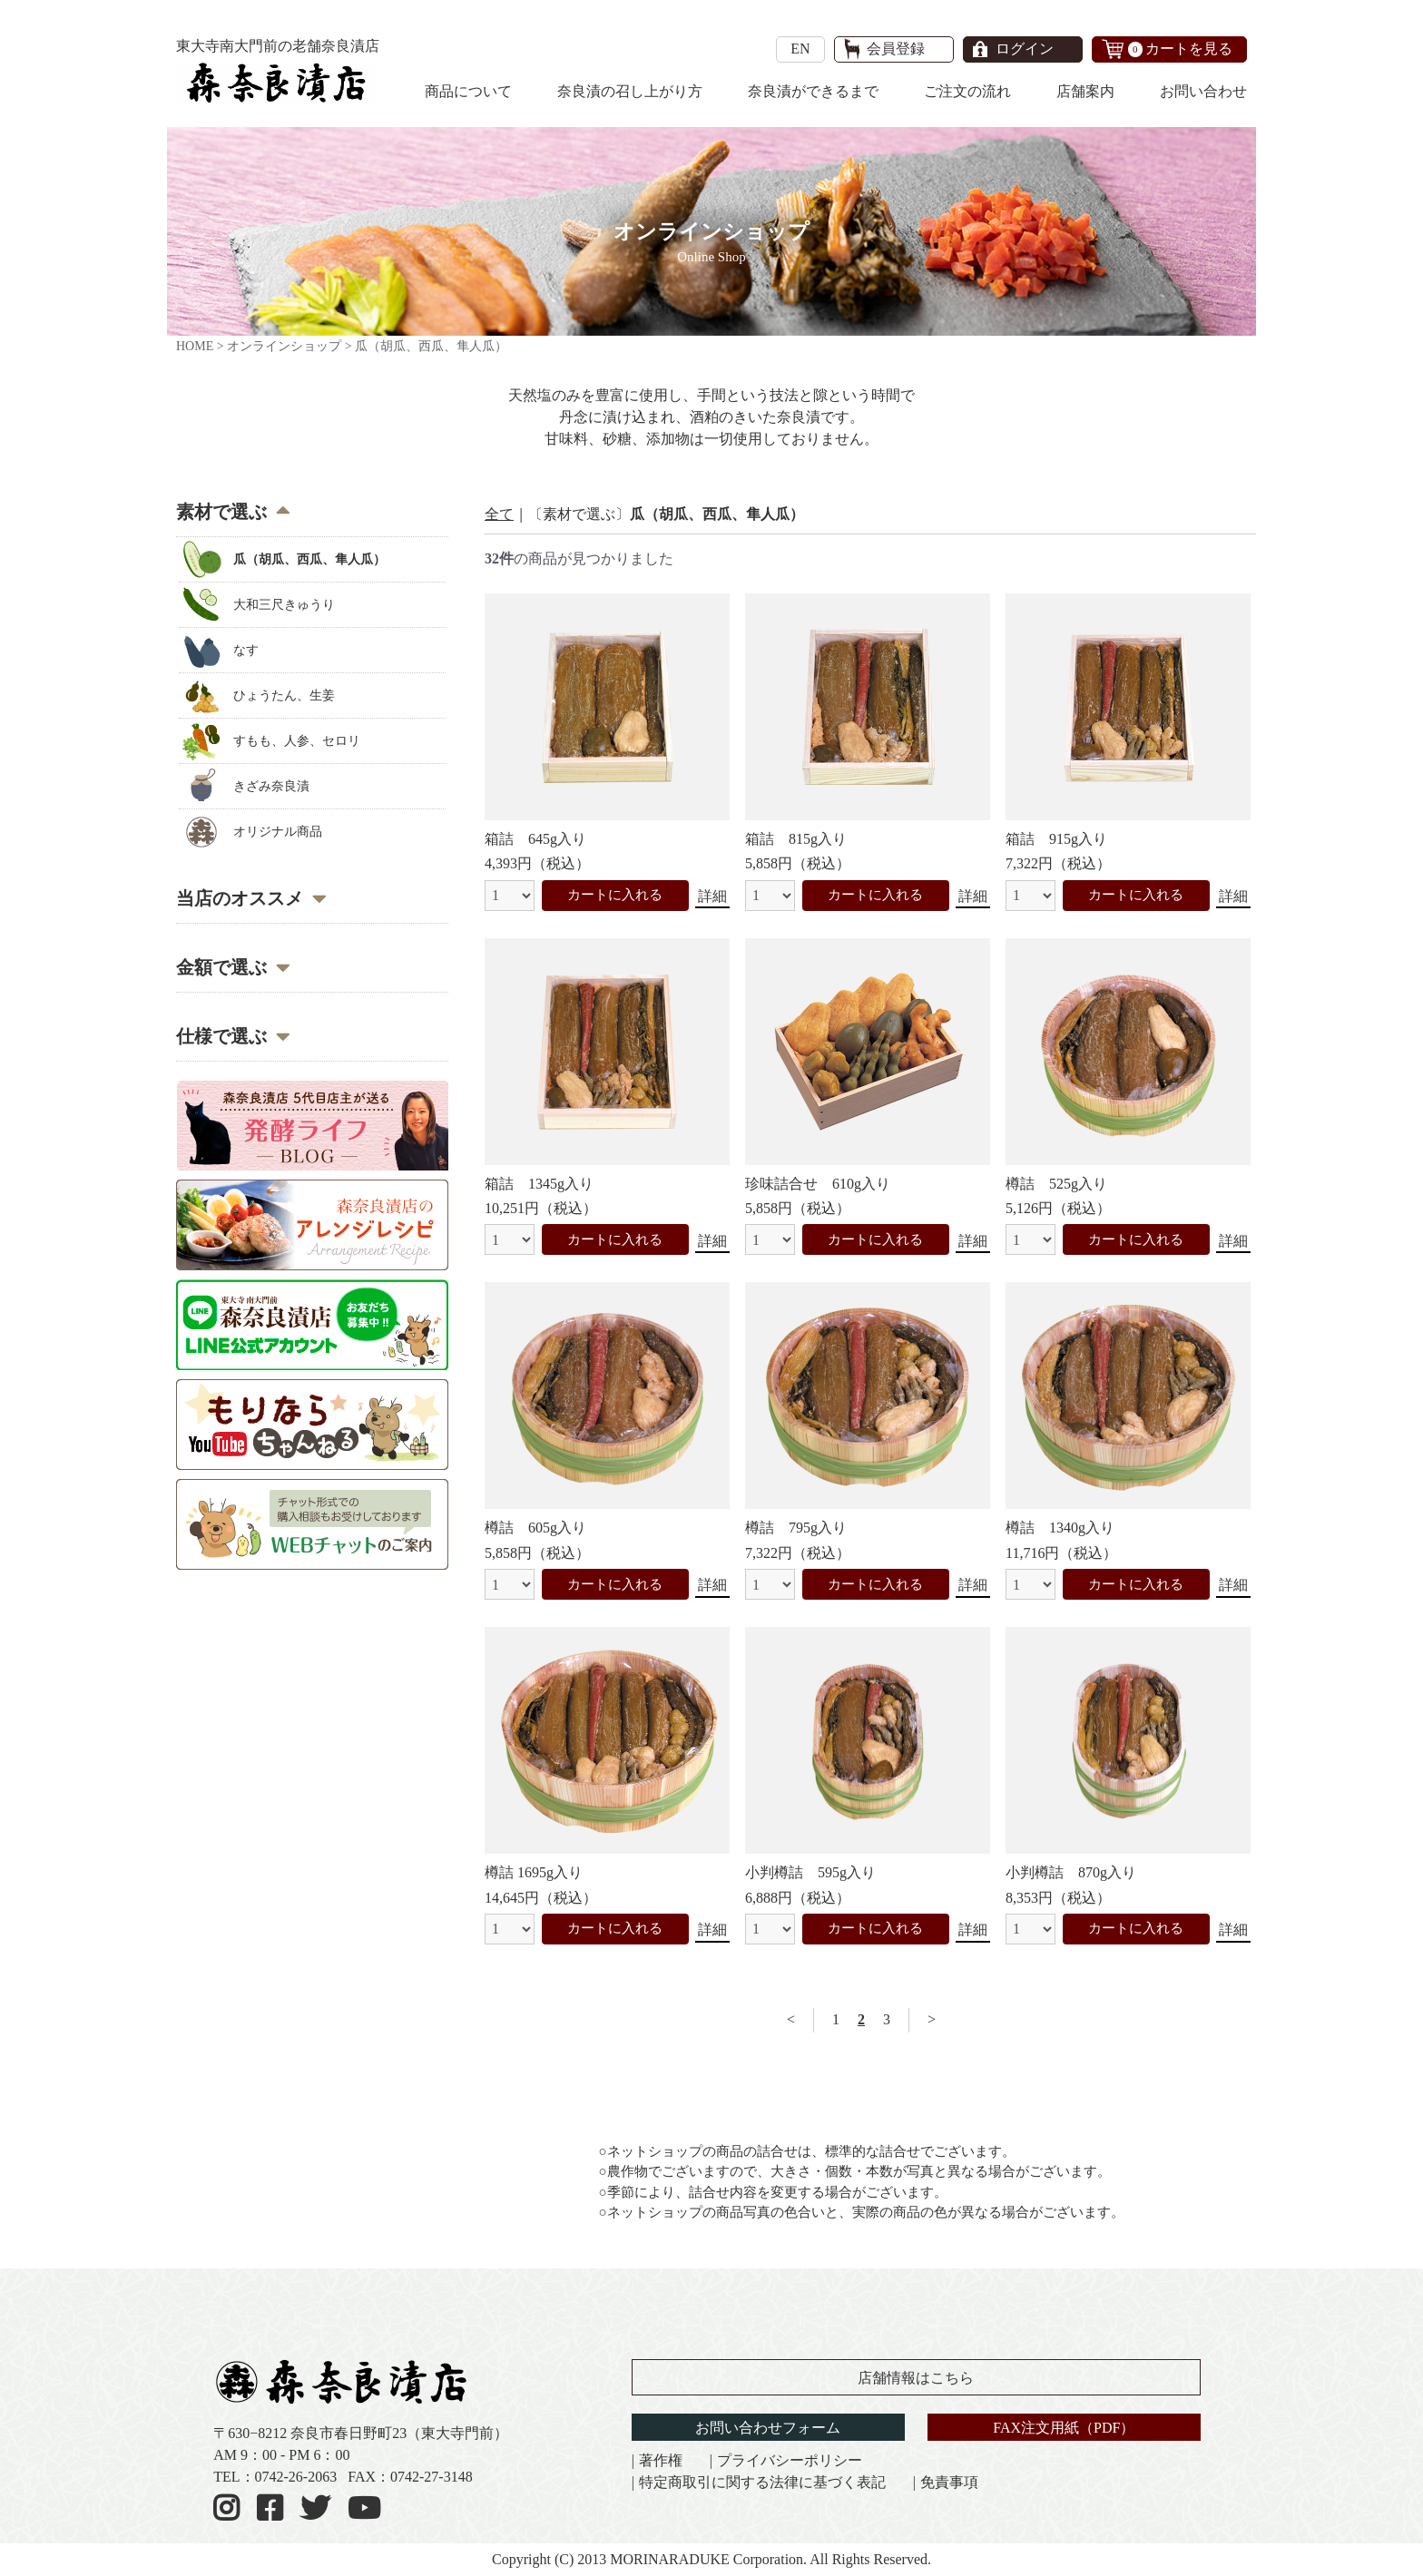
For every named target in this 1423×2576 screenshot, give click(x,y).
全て (499, 514)
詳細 (712, 896)
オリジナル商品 (275, 831)
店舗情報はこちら (916, 2377)
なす (243, 650)
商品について (468, 91)
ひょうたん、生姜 (281, 695)
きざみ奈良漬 (269, 786)
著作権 (660, 2460)
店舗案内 (1085, 91)
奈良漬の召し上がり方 (629, 91)
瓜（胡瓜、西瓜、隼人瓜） (307, 559)
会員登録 (896, 48)
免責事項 (949, 2482)
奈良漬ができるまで (813, 91)
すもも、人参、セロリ (294, 741)
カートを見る (1180, 49)
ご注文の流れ (967, 91)
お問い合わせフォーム (767, 2427)
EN (800, 48)
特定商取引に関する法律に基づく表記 (762, 2482)
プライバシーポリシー (789, 2460)
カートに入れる (614, 894)
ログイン (1025, 48)
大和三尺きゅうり (281, 605)
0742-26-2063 (296, 2476)
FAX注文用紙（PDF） (1063, 2427)
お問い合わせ (1203, 91)
